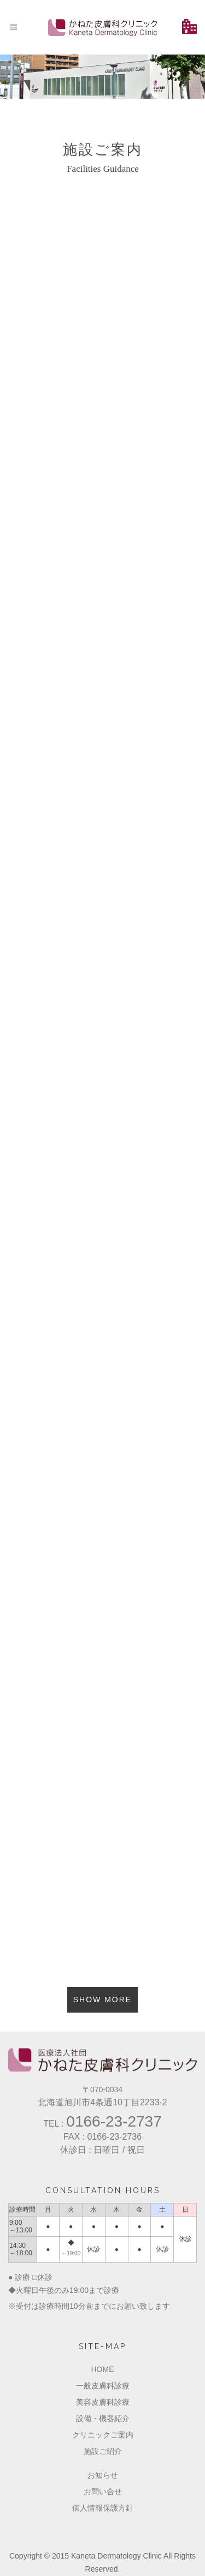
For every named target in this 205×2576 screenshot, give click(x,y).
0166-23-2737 (113, 2121)
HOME (102, 2369)
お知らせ (102, 2475)
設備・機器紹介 (103, 2418)
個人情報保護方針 (102, 2507)
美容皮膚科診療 (103, 2402)
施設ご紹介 (103, 2451)
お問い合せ (103, 2491)
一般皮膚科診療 (103, 2385)
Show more (102, 1999)
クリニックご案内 (102, 2434)
